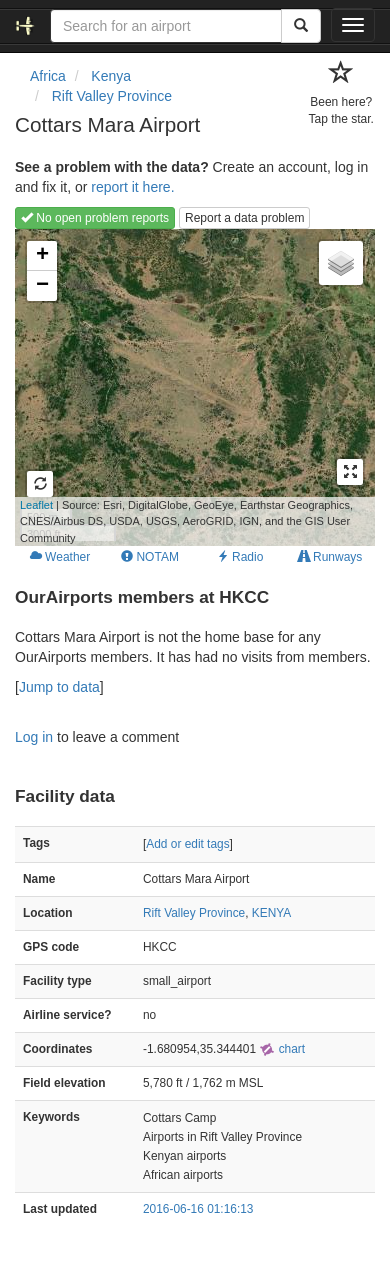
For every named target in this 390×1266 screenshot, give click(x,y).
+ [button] (42, 256)
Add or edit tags (187, 844)
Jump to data (59, 687)
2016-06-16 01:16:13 (198, 1209)
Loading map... (184, 387)
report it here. (132, 187)
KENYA (271, 913)
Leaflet (36, 505)
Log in (34, 737)
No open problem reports (95, 218)
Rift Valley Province (194, 913)
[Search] (301, 26)
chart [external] (282, 1049)
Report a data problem (244, 218)
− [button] (42, 286)
